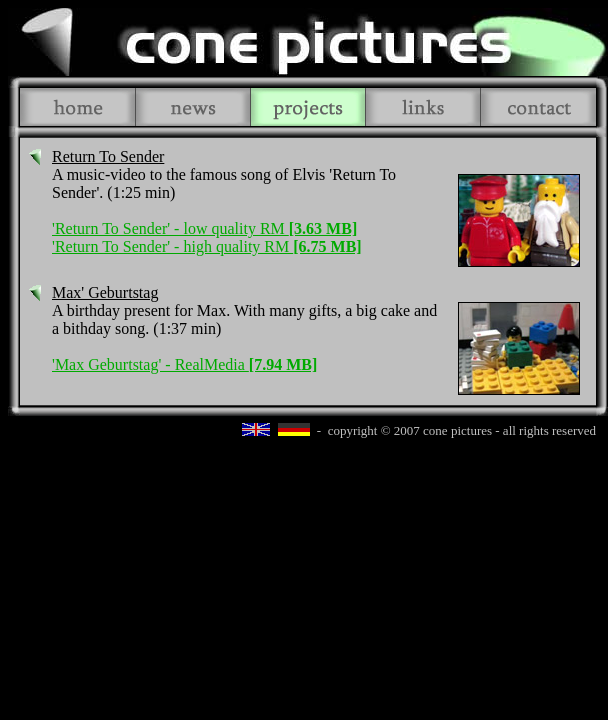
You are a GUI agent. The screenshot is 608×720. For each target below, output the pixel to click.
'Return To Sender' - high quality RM (207, 246)
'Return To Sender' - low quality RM (204, 228)
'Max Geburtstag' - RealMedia (184, 364)
